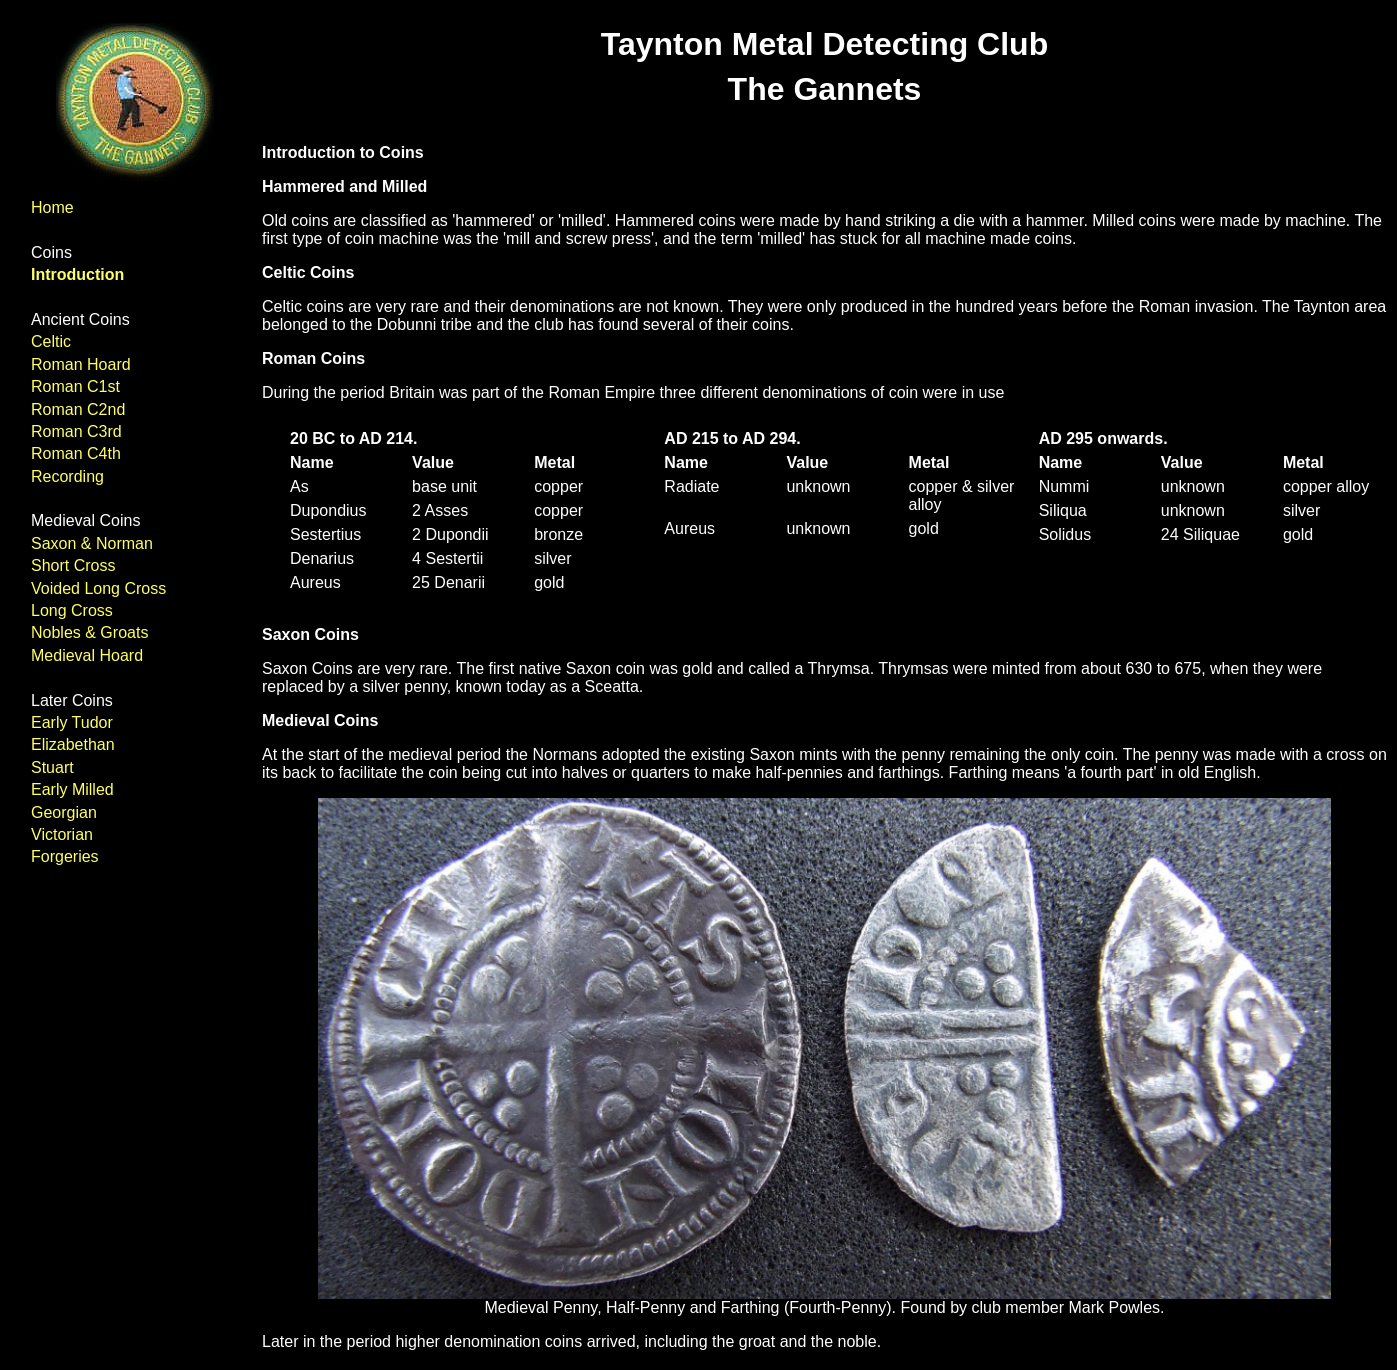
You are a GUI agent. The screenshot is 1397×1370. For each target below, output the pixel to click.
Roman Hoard (81, 364)
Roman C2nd (78, 409)
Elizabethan (73, 744)
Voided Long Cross (98, 588)
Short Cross (73, 565)
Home (52, 207)
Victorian (62, 834)
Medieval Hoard (87, 655)
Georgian (64, 812)
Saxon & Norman (92, 543)
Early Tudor (72, 722)
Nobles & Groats (89, 632)
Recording (67, 476)
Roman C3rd (76, 431)
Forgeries (65, 856)
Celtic (51, 341)
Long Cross (72, 610)
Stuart (52, 767)
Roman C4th (76, 453)
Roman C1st (75, 386)
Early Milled (72, 789)
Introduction (77, 274)
